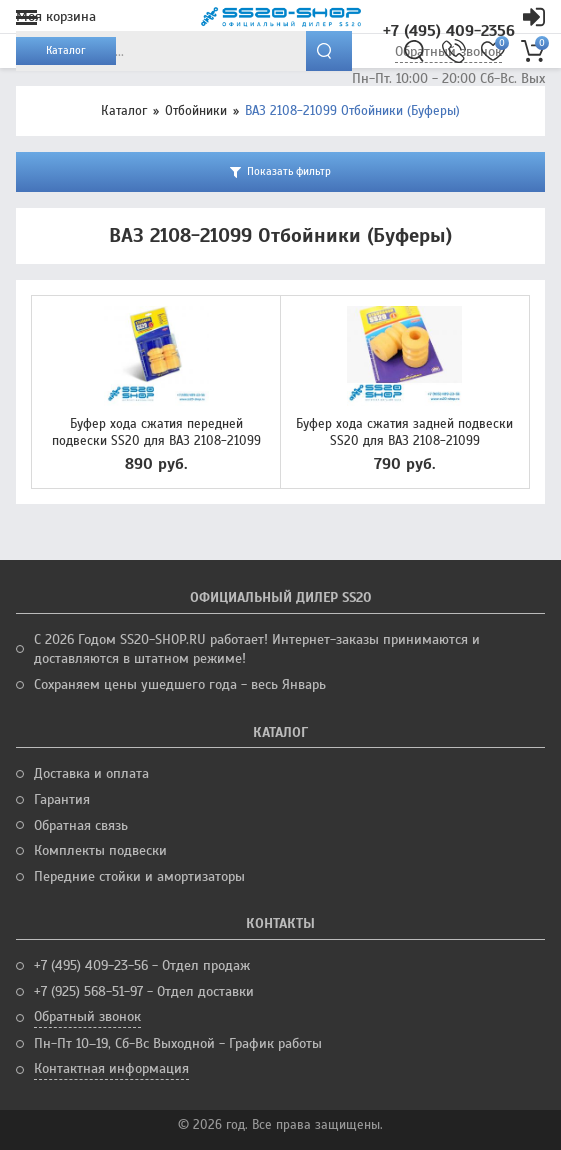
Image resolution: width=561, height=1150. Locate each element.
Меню (26, 17)
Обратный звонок (87, 1016)
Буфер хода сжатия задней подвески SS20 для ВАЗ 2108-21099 (404, 432)
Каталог (124, 111)
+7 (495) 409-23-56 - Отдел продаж (142, 965)
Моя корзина (56, 16)
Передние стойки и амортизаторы (139, 876)
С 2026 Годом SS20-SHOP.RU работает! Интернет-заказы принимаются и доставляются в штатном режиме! (257, 649)
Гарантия (62, 799)
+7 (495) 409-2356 (449, 31)
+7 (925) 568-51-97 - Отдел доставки (144, 991)
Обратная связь (81, 825)
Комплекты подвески (100, 850)
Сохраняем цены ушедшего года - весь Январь (180, 684)
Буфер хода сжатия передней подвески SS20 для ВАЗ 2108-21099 (156, 432)
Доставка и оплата (91, 773)
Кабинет (534, 17)
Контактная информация (111, 1068)
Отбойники (196, 111)
